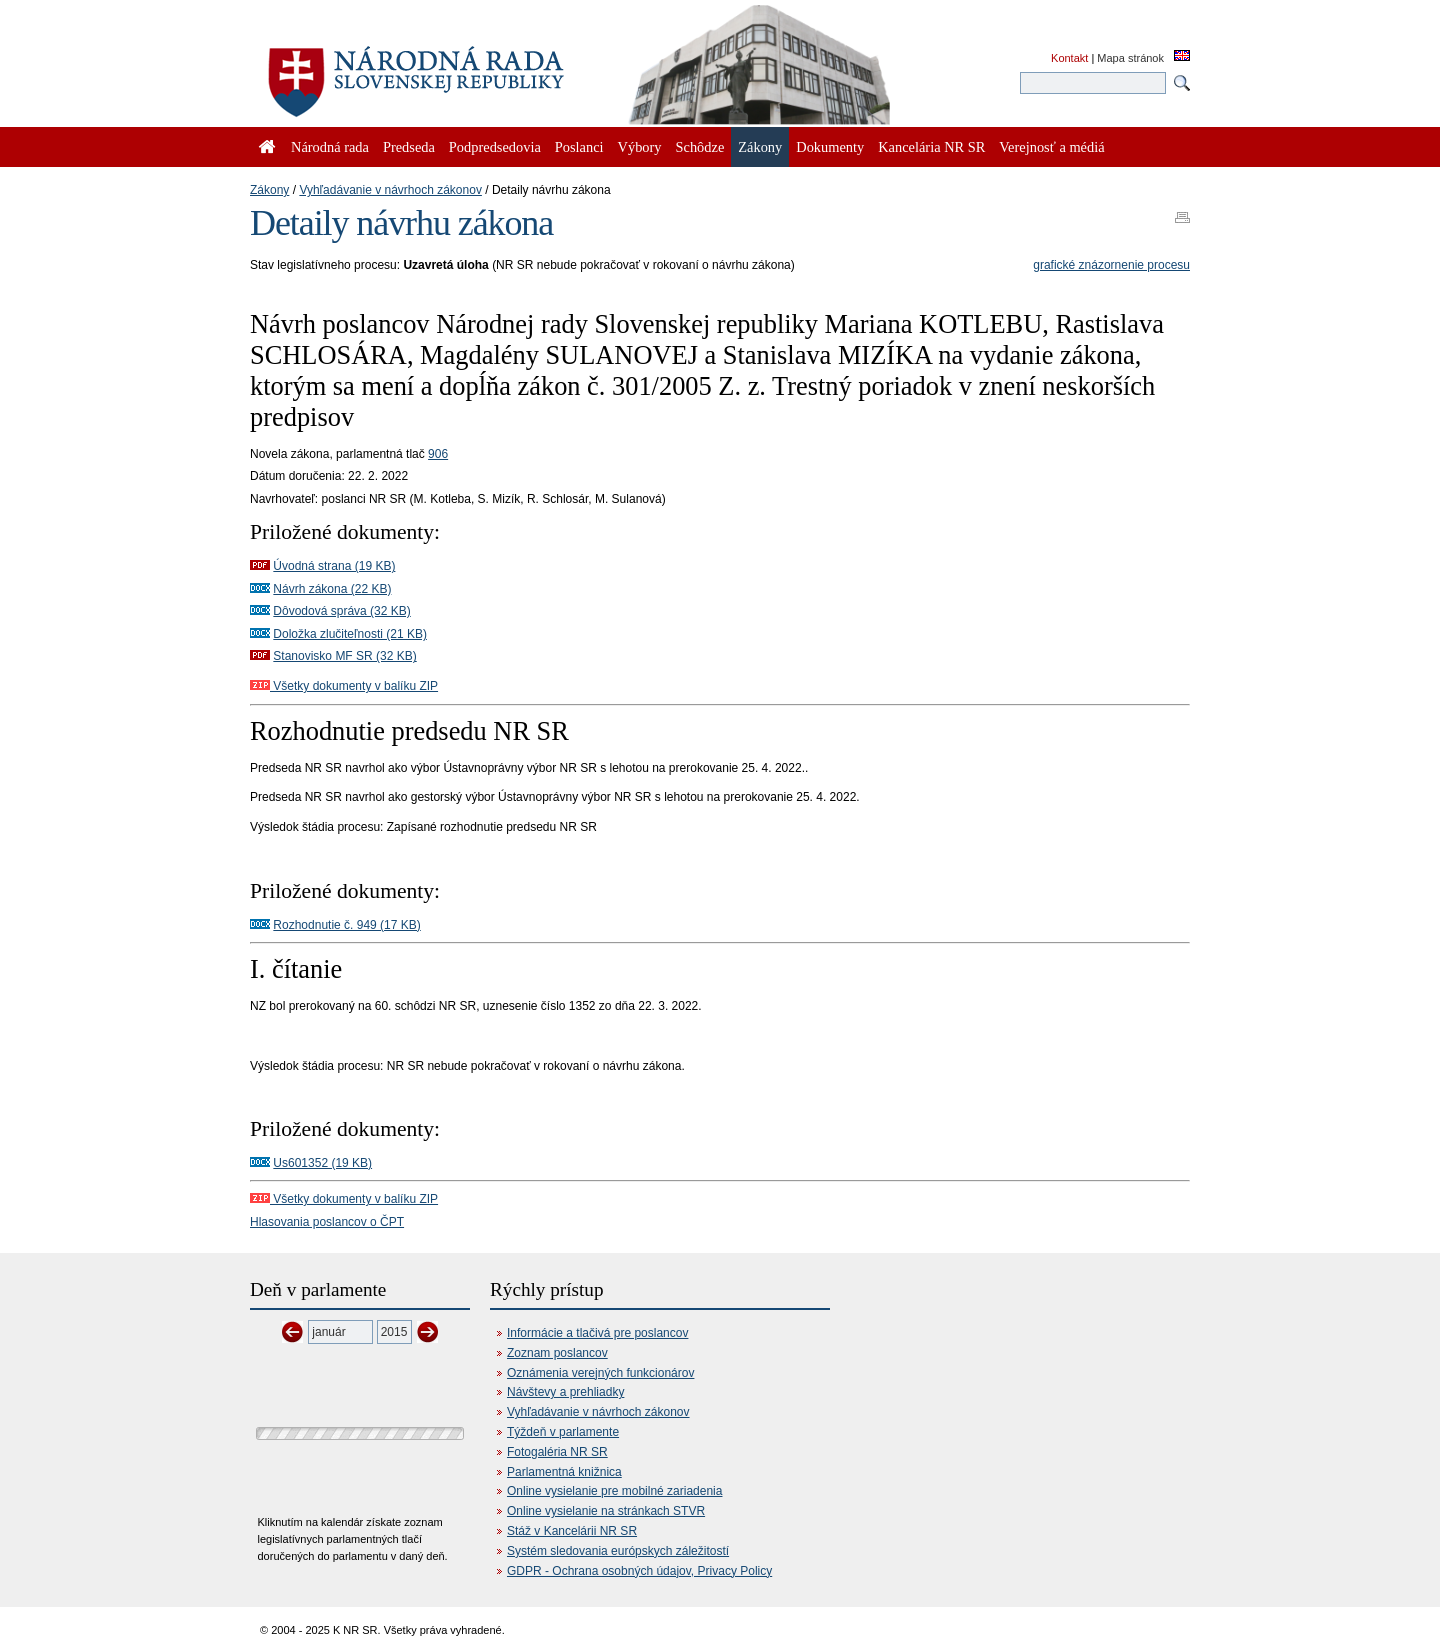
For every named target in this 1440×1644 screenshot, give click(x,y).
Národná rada (330, 147)
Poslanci (579, 147)
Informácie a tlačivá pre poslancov (597, 1333)
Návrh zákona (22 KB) (332, 589)
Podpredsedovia (495, 147)
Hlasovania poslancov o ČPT (327, 1222)
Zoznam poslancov (557, 1353)
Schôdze (700, 147)
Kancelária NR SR (931, 147)
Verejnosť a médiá (1051, 147)
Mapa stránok (1130, 58)
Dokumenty (830, 147)
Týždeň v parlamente (563, 1432)
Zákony (269, 190)
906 (438, 454)
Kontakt (1069, 58)
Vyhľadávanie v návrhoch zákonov (390, 190)
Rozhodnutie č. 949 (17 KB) (346, 925)
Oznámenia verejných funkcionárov (600, 1373)
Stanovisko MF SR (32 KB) (344, 656)
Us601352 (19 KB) (322, 1163)
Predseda (409, 147)
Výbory (640, 147)
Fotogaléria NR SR (557, 1452)
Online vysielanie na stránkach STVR (606, 1511)
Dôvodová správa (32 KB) (341, 611)
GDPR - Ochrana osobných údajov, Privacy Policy (639, 1571)
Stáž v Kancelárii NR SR (572, 1531)
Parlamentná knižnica (564, 1472)
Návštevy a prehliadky (565, 1392)
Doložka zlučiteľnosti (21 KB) (350, 634)
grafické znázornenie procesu (1111, 265)
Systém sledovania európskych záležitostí (618, 1551)
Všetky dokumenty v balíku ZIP (344, 686)
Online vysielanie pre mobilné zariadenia (614, 1491)
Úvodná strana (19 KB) (334, 566)
